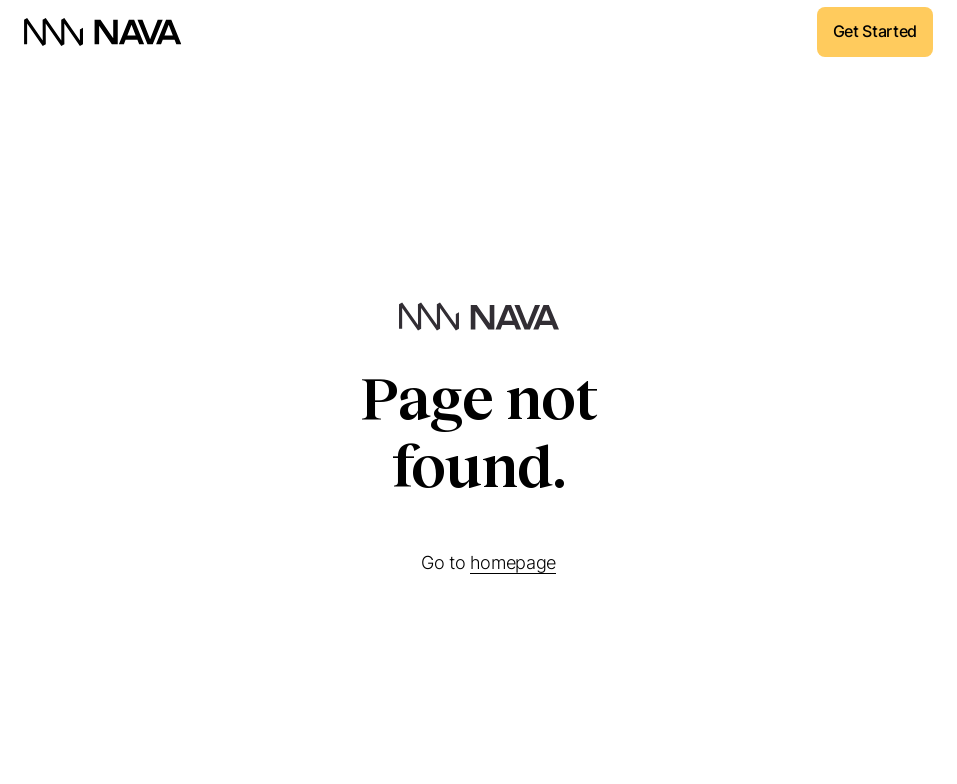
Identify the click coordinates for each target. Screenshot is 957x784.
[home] (103, 32)
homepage (513, 562)
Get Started (875, 31)
